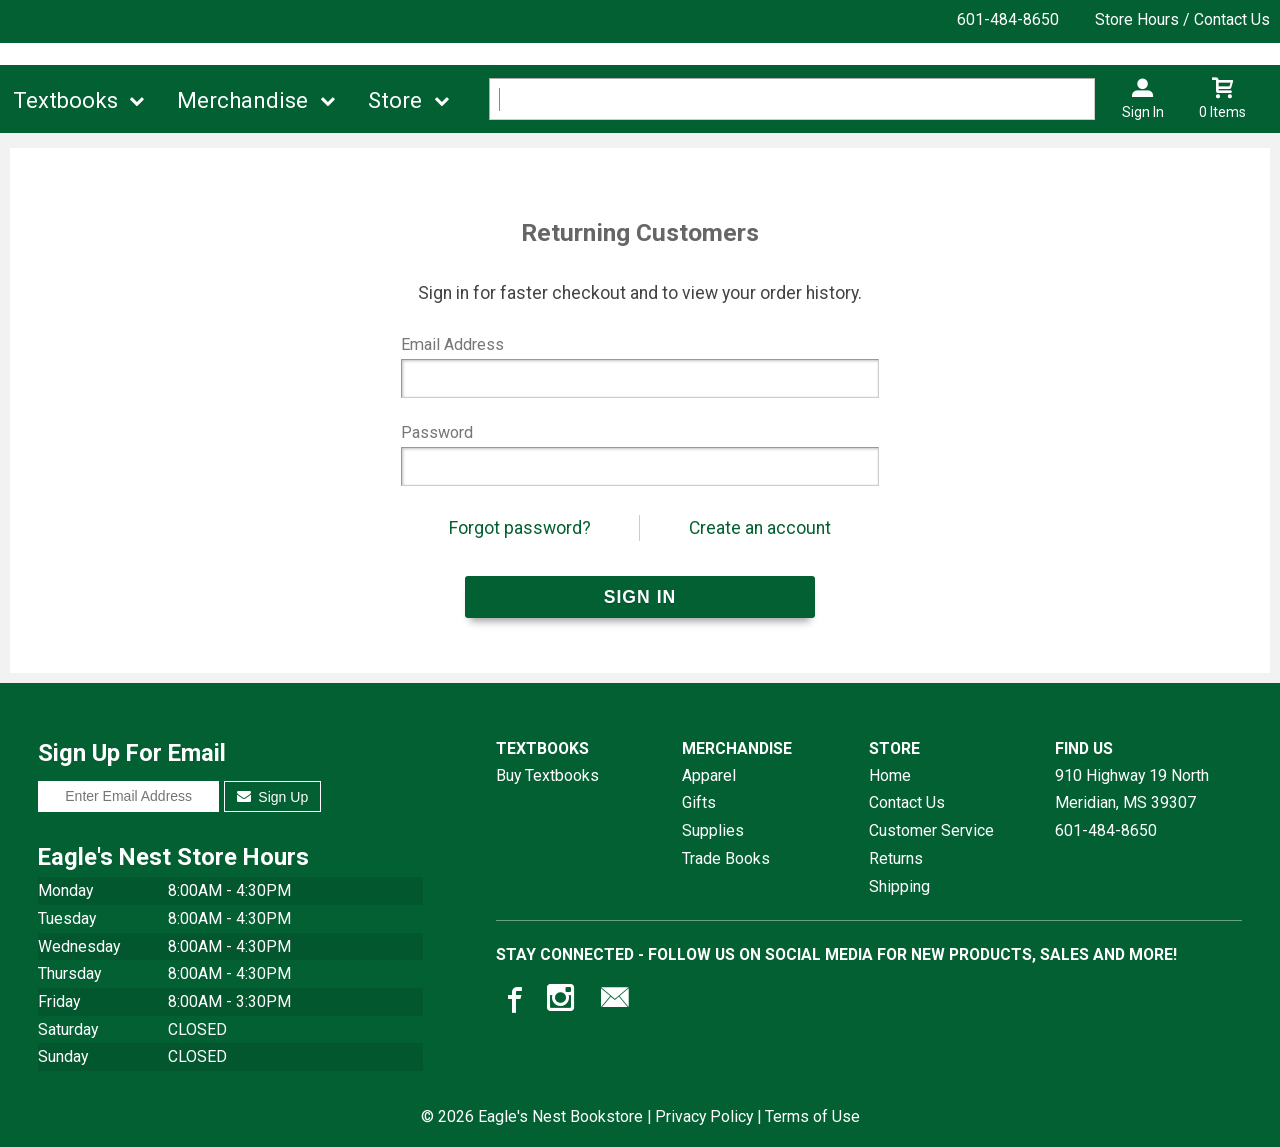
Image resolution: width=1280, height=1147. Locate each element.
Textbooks (65, 100)
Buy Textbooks (547, 775)
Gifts (699, 802)
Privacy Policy (704, 1116)
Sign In (1143, 112)
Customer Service (931, 830)
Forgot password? (520, 528)
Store (395, 100)
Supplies (713, 830)
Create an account (760, 528)
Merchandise (242, 100)
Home (890, 775)
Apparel (709, 775)
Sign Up (272, 797)
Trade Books (726, 858)
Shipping (899, 886)
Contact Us (907, 802)
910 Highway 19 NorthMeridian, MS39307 (1132, 789)
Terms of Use (812, 1116)
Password (437, 432)
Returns (896, 858)
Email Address (452, 344)
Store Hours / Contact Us (1182, 19)
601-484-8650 (1008, 19)
